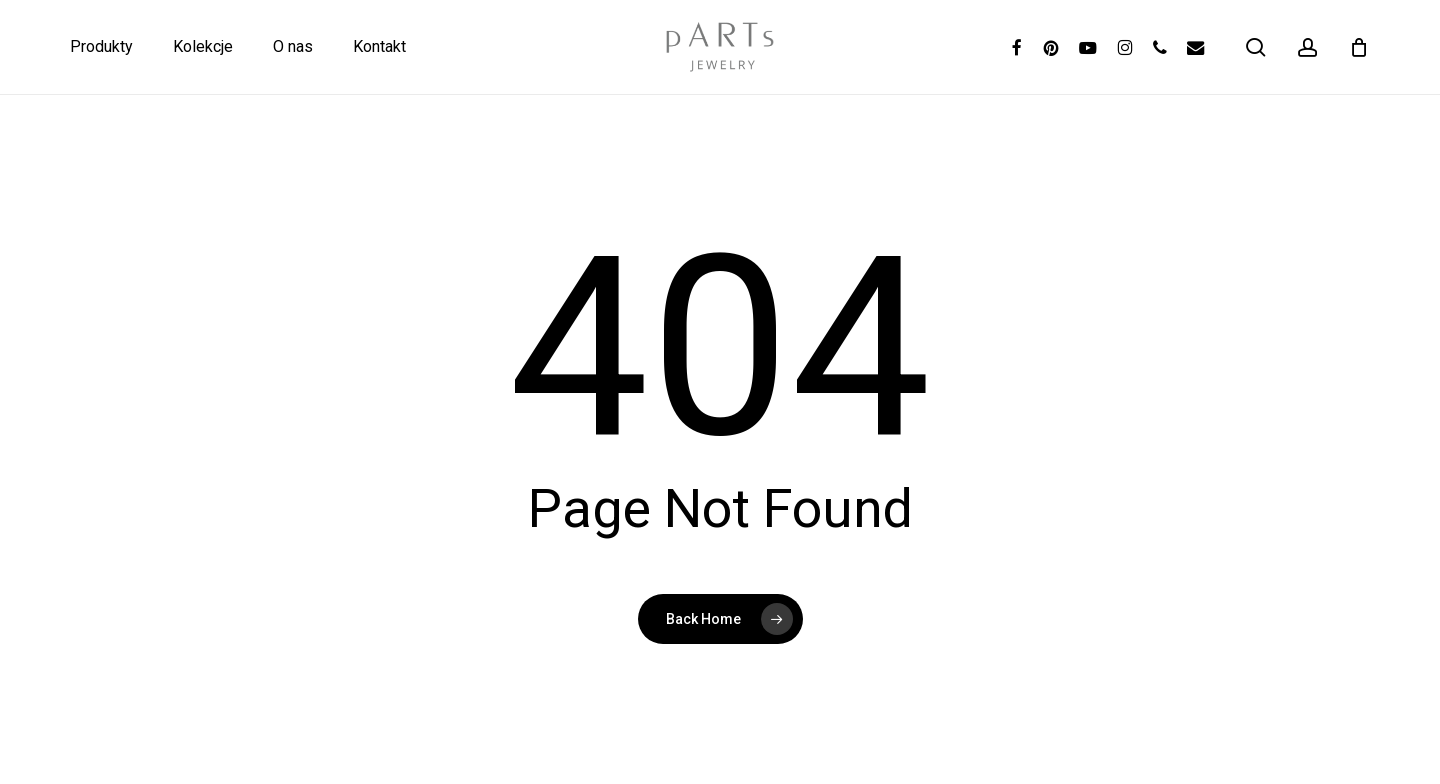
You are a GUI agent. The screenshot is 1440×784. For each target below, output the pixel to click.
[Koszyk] (1359, 47)
